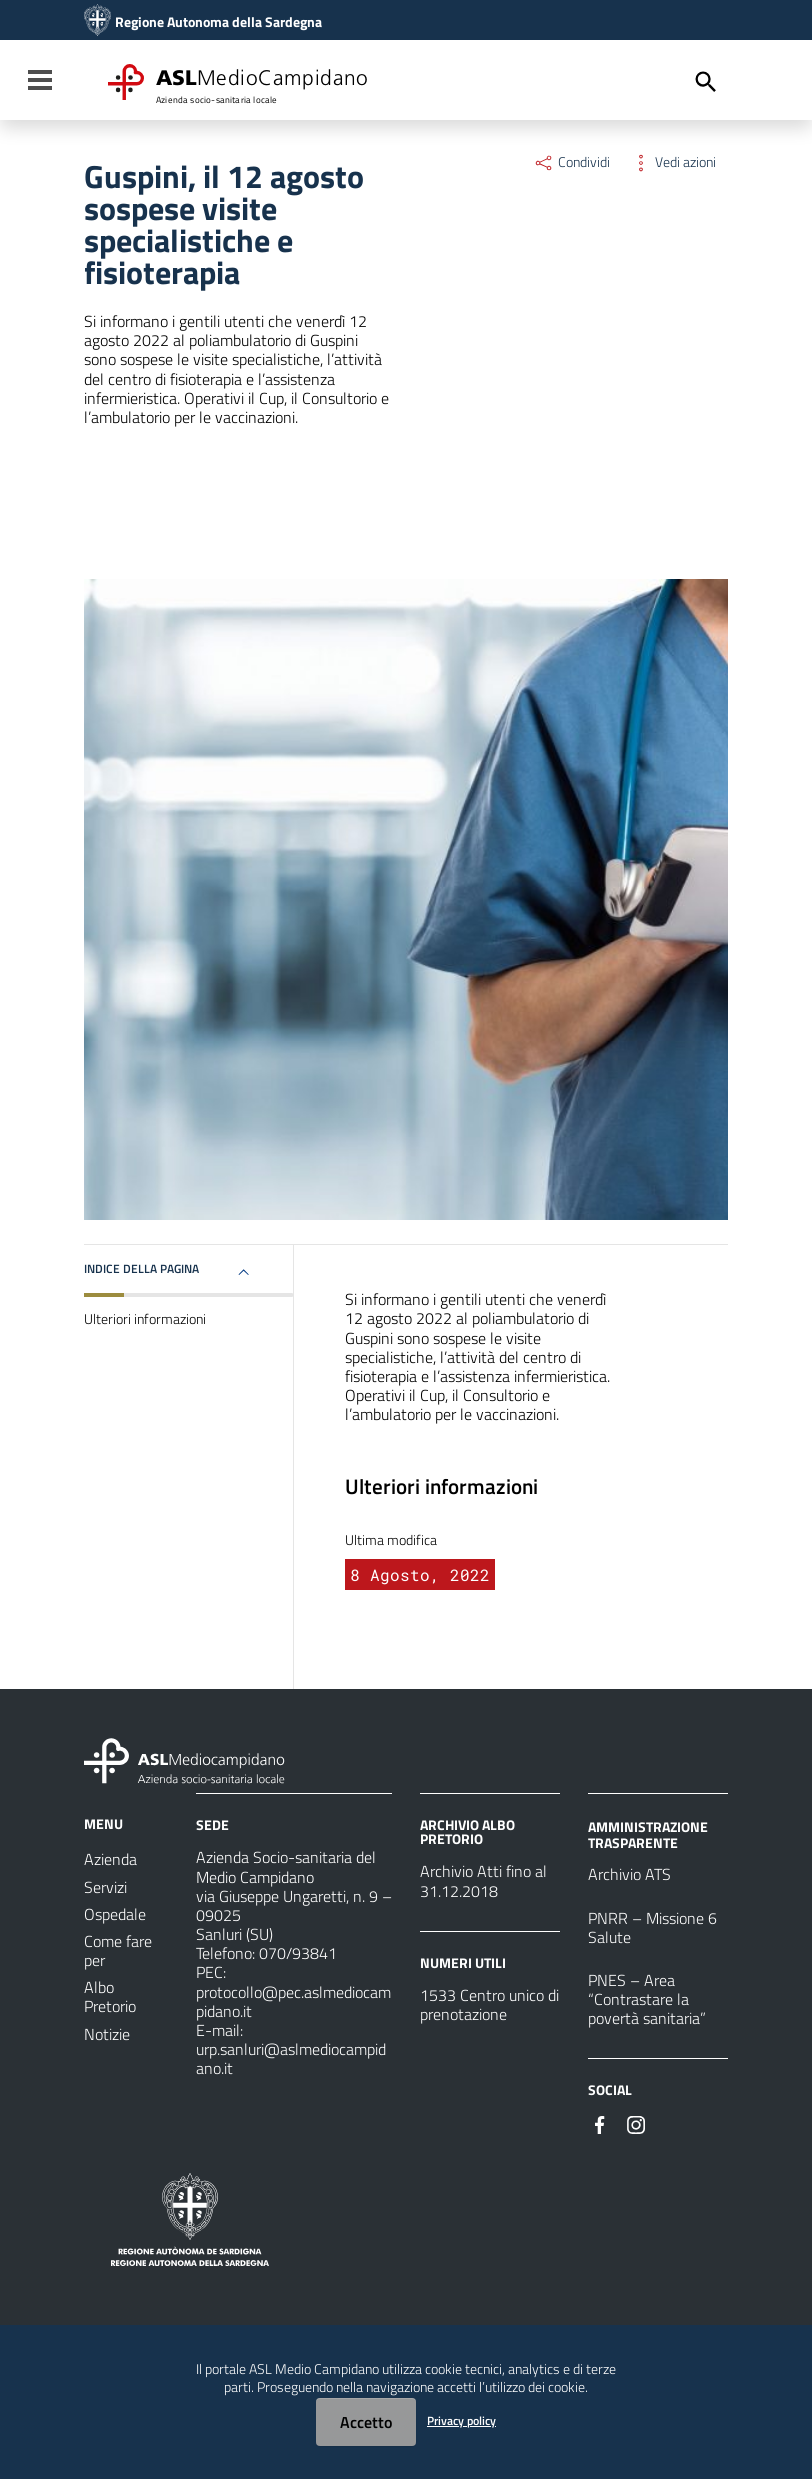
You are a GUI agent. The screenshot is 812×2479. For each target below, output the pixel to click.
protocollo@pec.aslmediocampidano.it (293, 2001)
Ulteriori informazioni (145, 1319)
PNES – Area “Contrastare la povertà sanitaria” (647, 1999)
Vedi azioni (673, 162)
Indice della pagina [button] (141, 1268)
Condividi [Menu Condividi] (571, 162)
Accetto (366, 2422)
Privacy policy (461, 2420)
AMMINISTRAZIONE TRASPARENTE (648, 1834)
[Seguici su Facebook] (600, 2123)
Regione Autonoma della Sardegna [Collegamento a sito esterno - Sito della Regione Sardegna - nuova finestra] (218, 22)
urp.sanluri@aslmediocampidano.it (291, 2058)
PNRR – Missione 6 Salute (652, 1927)
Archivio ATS (629, 1874)
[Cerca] (706, 82)
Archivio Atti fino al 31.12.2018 (483, 1880)
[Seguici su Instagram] (636, 2123)
